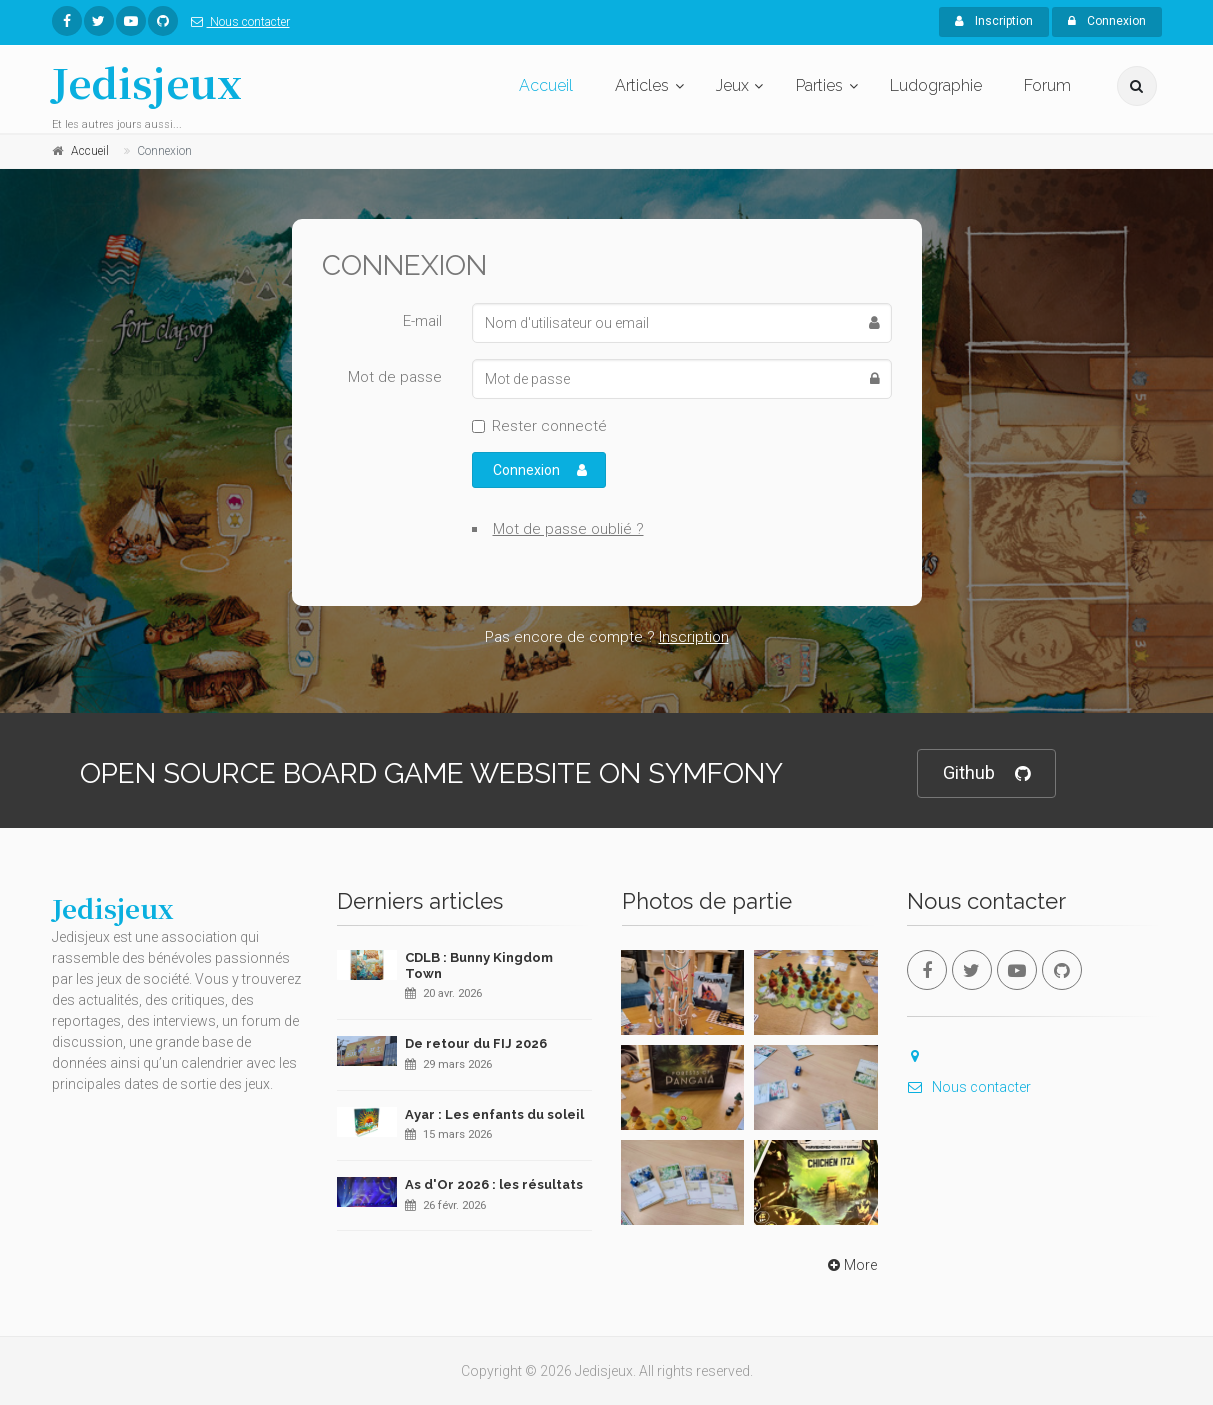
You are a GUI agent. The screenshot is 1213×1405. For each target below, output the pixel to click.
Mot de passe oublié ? (568, 529)
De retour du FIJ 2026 (476, 1043)
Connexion (1107, 21)
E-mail (422, 321)
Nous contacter (236, 22)
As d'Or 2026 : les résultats (494, 1184)
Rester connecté (549, 426)
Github (986, 773)
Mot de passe (395, 377)
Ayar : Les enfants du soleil (494, 1114)
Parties (819, 85)
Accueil (546, 85)
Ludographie (936, 85)
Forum (1047, 85)
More (850, 1265)
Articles (642, 85)
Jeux (732, 85)
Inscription (994, 21)
